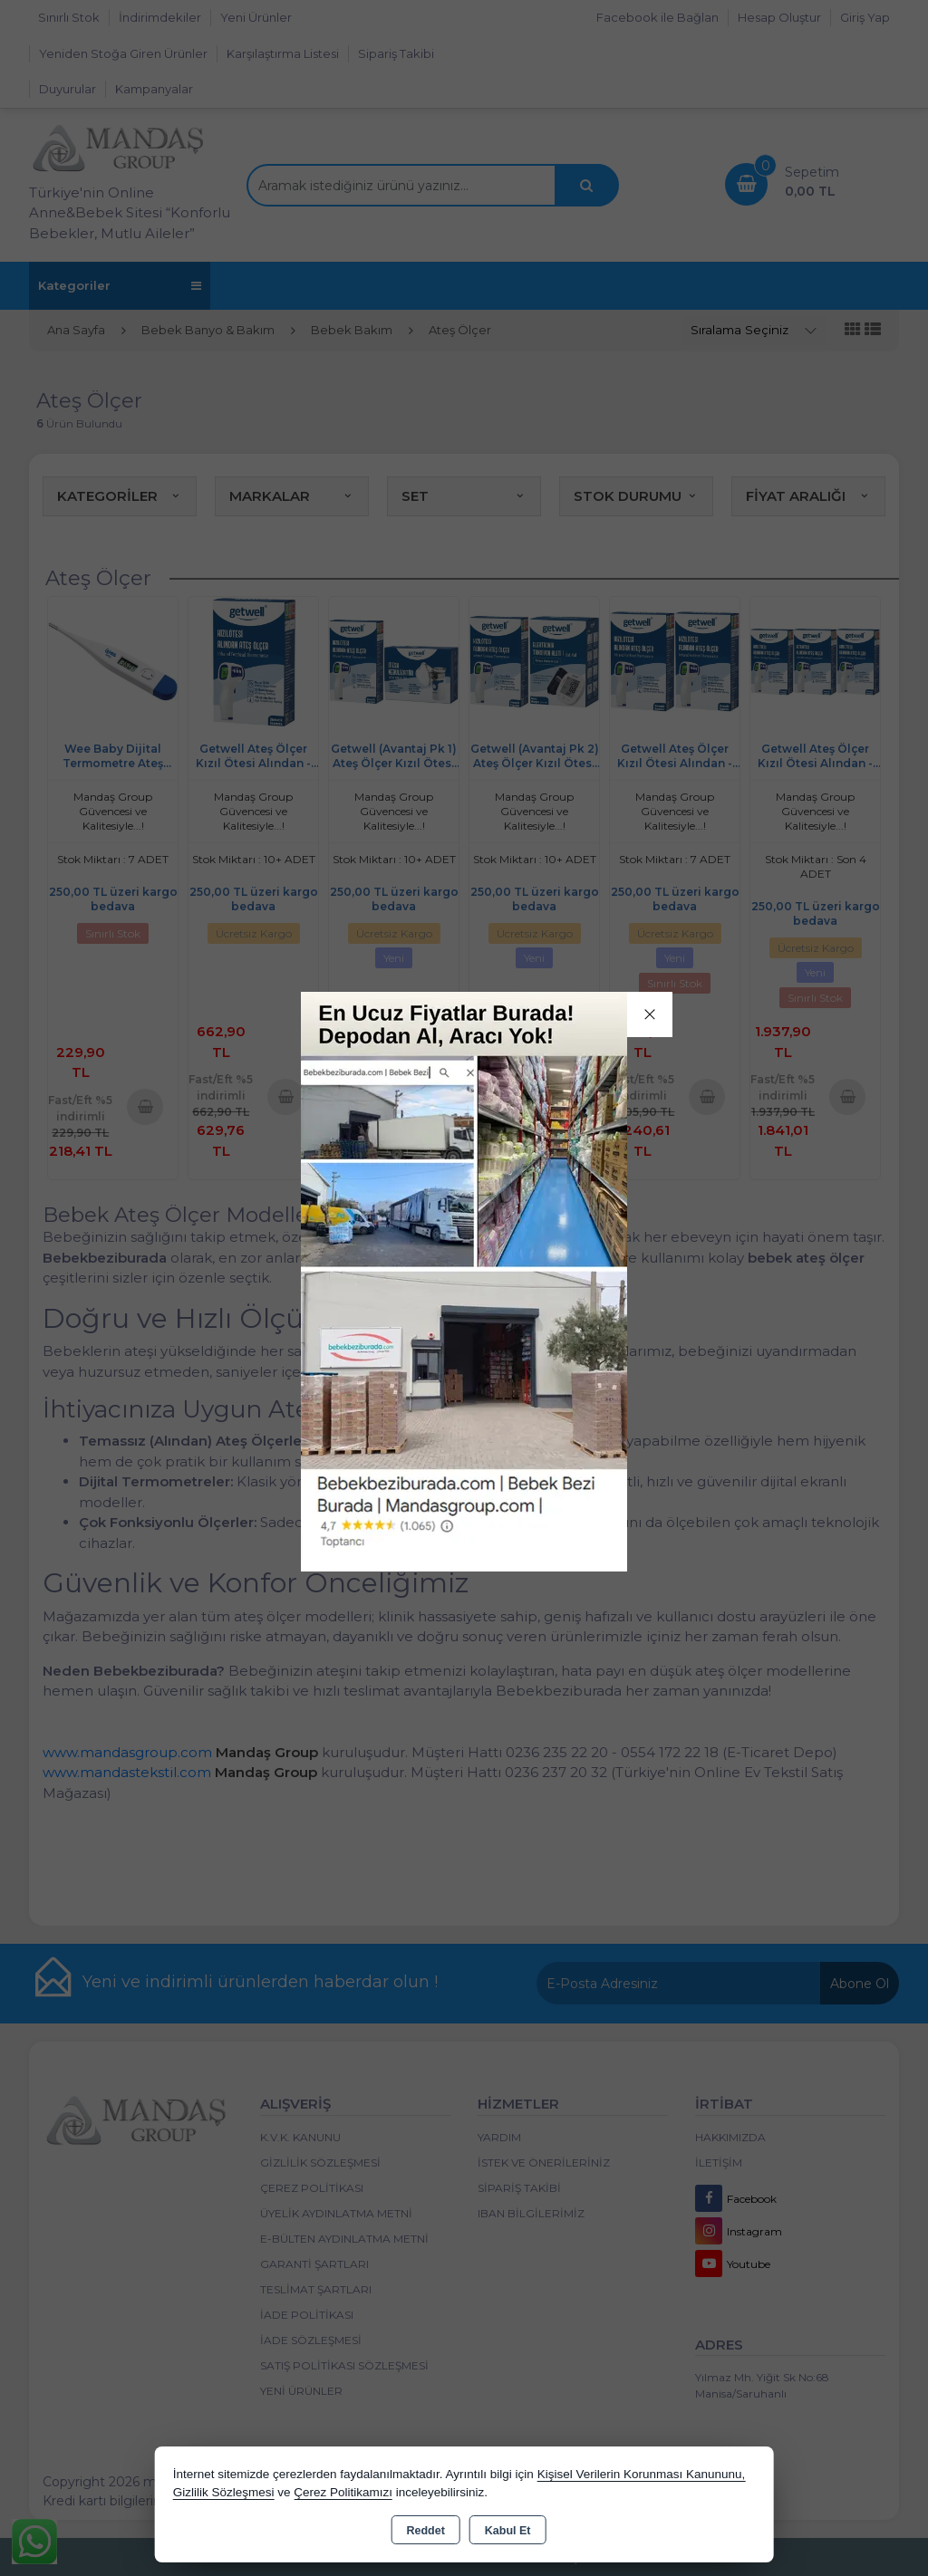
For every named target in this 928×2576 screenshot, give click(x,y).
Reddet (425, 2530)
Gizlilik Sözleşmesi (224, 2492)
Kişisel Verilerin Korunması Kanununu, (641, 2474)
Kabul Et (508, 2530)
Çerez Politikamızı (343, 2492)
